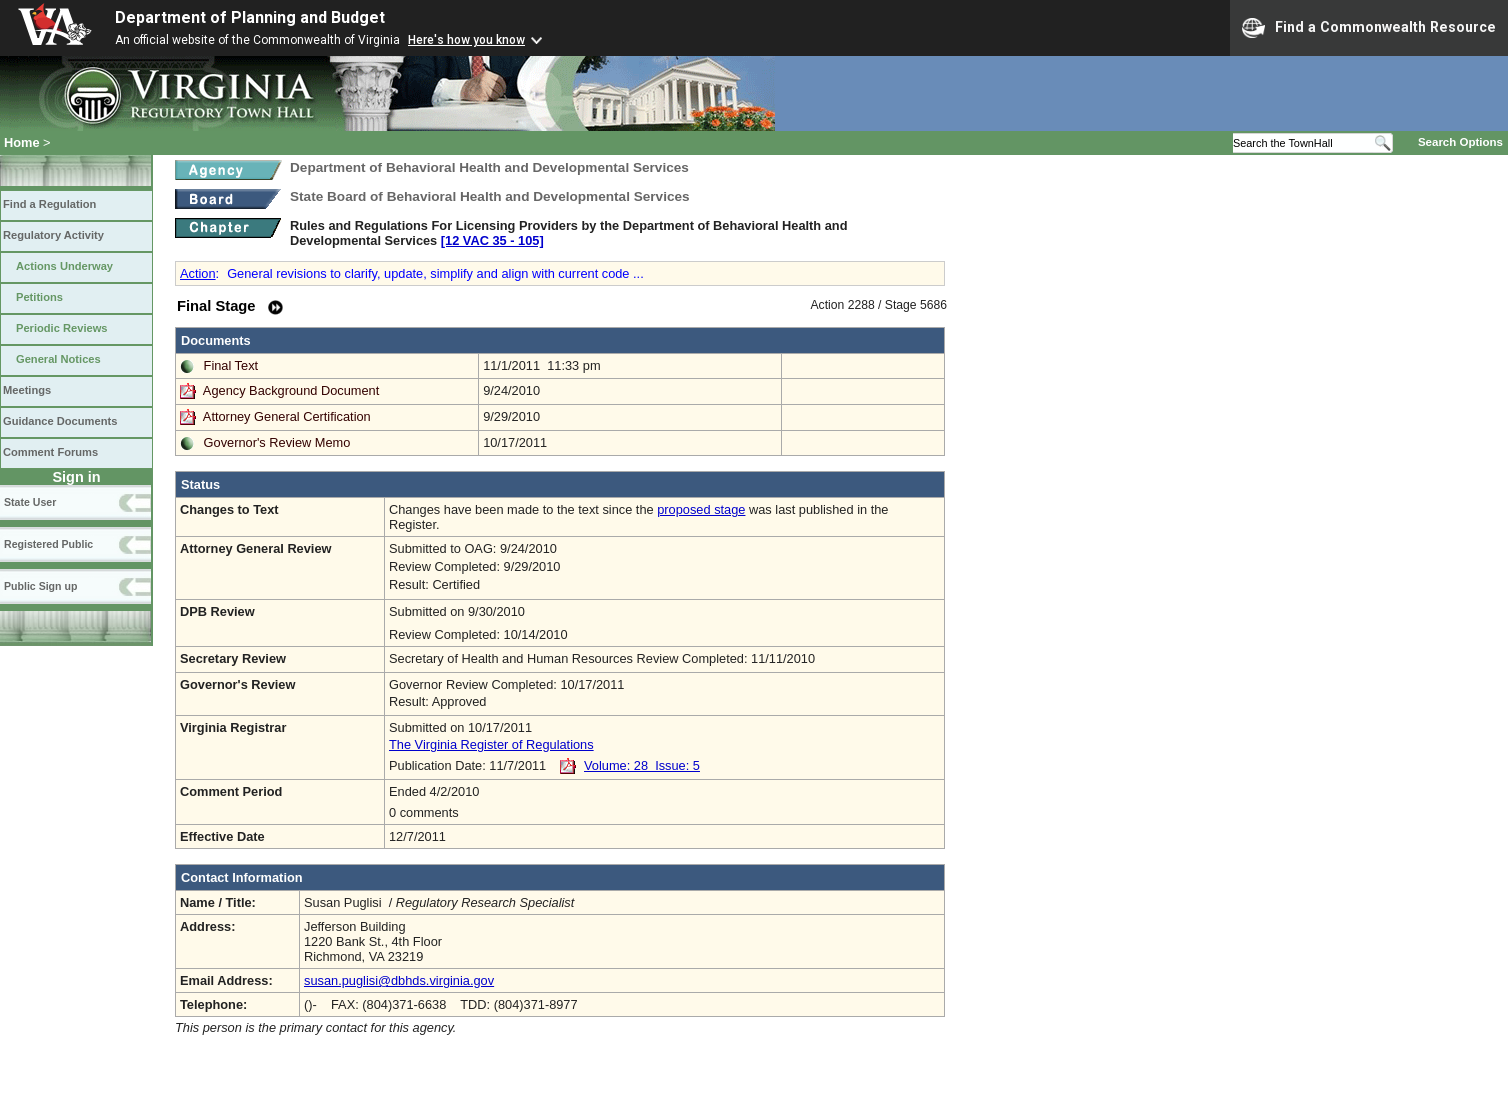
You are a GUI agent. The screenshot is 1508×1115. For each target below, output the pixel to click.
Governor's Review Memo (277, 442)
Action (198, 273)
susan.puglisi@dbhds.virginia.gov (399, 980)
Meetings (27, 390)
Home (22, 142)
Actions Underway (64, 266)
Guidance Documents (60, 421)
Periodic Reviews (62, 328)
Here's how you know (466, 40)
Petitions (39, 297)
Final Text (231, 365)
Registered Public (48, 544)
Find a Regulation (49, 204)
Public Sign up (40, 586)
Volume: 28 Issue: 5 (642, 765)
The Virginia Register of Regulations (491, 744)
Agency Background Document (291, 390)
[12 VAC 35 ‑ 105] (492, 240)
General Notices (58, 359)
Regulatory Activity (53, 235)
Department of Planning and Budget (250, 17)
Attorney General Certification (287, 416)
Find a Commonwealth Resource (1369, 28)
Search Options (1460, 142)
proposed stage (701, 509)
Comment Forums (50, 452)
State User (30, 502)
